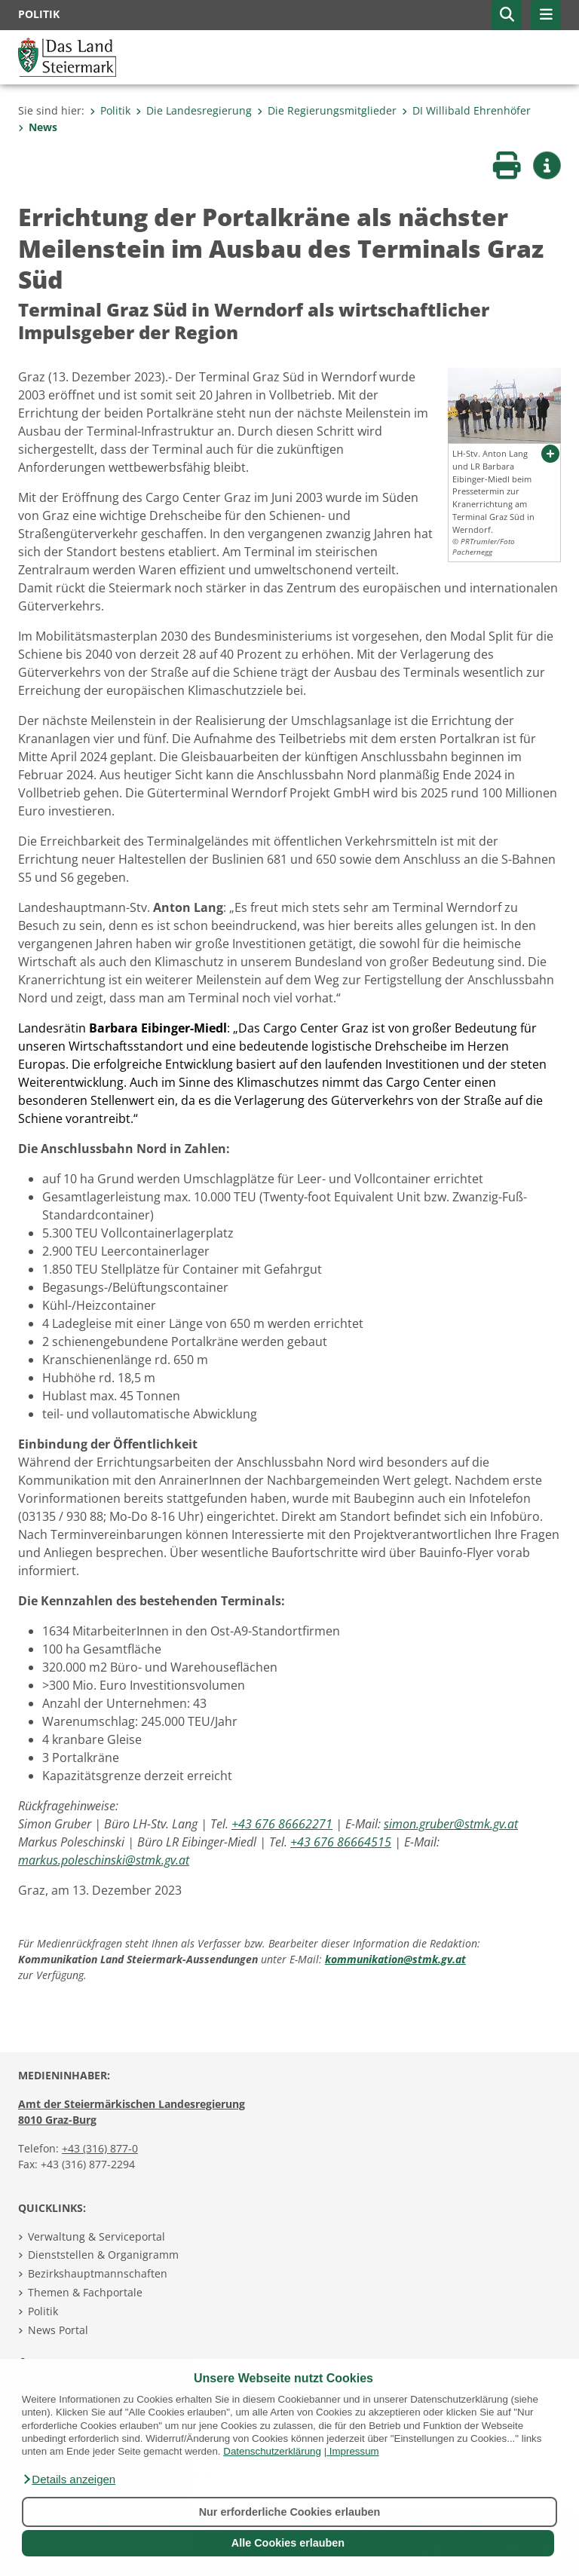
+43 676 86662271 (281, 1824)
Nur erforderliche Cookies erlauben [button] (290, 2512)
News (37, 127)
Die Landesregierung (194, 110)
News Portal (58, 2330)
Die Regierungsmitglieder (327, 110)
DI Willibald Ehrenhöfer (466, 110)
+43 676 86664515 (340, 1842)
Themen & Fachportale (85, 2292)
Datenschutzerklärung (272, 2451)
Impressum (354, 2451)
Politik (110, 110)
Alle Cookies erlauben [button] (288, 2543)
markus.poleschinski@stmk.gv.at (103, 1860)
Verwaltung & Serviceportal (96, 2236)
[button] (68, 2480)
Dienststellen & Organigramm (103, 2254)
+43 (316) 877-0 (100, 2148)
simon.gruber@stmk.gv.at (451, 1824)
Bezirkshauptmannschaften (97, 2273)
